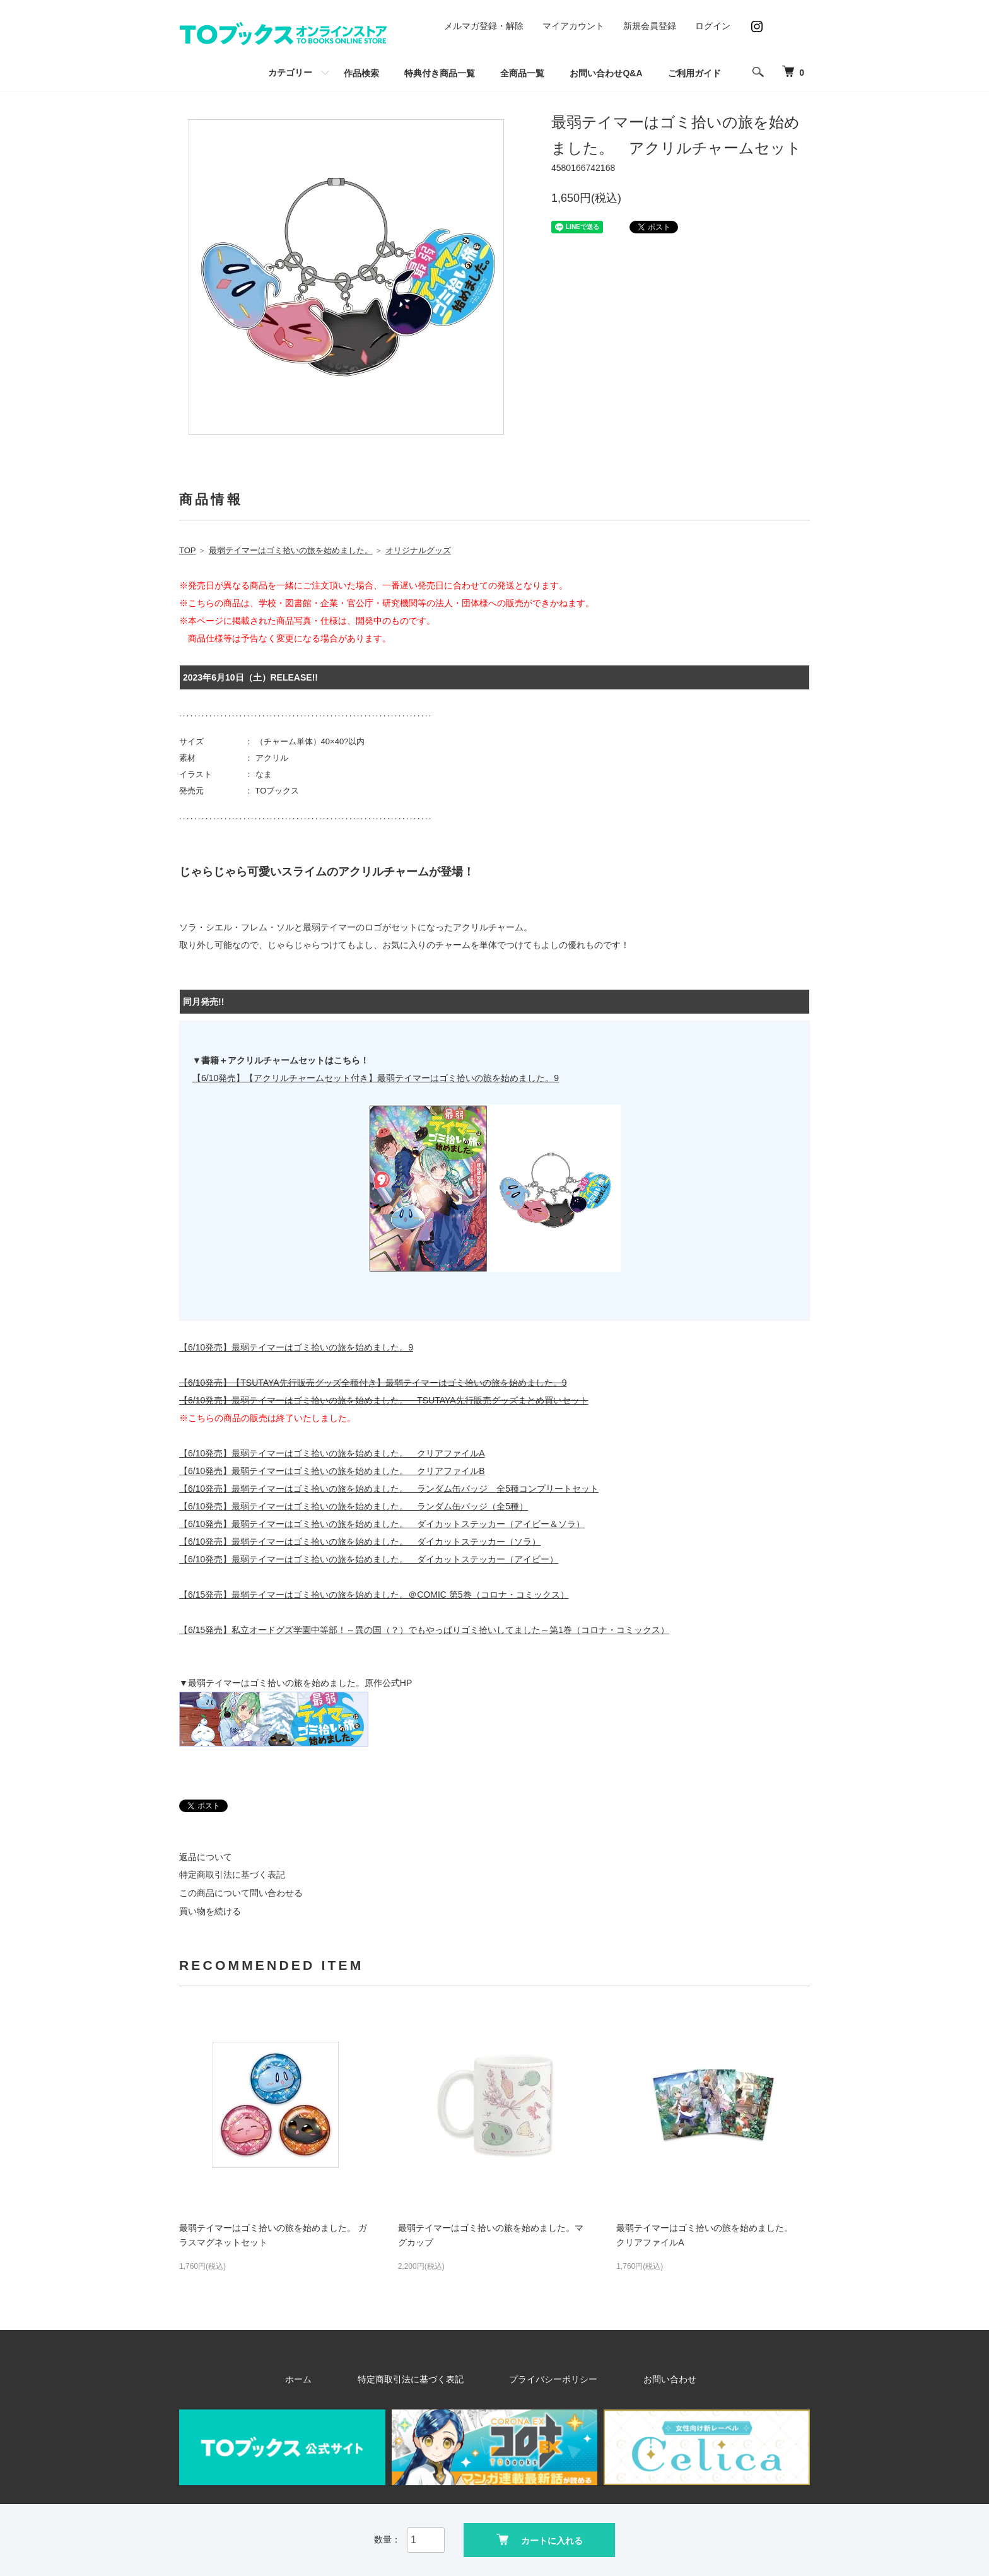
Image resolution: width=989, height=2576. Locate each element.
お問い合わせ (633, 2379)
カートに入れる (539, 2538)
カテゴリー (290, 72)
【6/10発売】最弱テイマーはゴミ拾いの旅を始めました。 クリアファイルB (332, 1471)
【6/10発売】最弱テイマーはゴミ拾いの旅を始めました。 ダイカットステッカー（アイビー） (368, 1559)
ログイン (712, 26)
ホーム (342, 2379)
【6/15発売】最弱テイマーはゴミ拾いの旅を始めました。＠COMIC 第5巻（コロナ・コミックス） (374, 1595)
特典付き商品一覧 (439, 73)
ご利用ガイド (694, 73)
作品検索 (361, 73)
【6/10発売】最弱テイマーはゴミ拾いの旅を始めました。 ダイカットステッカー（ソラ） (360, 1542)
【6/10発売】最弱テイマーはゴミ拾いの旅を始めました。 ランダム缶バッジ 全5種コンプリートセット (389, 1489)
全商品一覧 (522, 73)
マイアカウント (573, 26)
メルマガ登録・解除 (484, 26)
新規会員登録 (649, 26)
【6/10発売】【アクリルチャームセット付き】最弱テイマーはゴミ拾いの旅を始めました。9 (375, 1078)
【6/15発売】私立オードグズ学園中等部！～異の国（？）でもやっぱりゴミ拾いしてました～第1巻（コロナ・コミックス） (424, 1630)
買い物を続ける (210, 1911)
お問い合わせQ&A (606, 73)
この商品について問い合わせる (241, 1893)
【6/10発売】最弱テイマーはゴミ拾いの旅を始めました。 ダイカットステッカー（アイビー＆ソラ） (382, 1524)
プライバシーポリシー (544, 2379)
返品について (205, 1857)
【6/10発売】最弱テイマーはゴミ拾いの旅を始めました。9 (296, 1347)
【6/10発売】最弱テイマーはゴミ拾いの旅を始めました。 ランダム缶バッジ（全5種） (353, 1506)
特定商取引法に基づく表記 (232, 1875)
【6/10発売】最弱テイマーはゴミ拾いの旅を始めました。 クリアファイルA (332, 1453)
